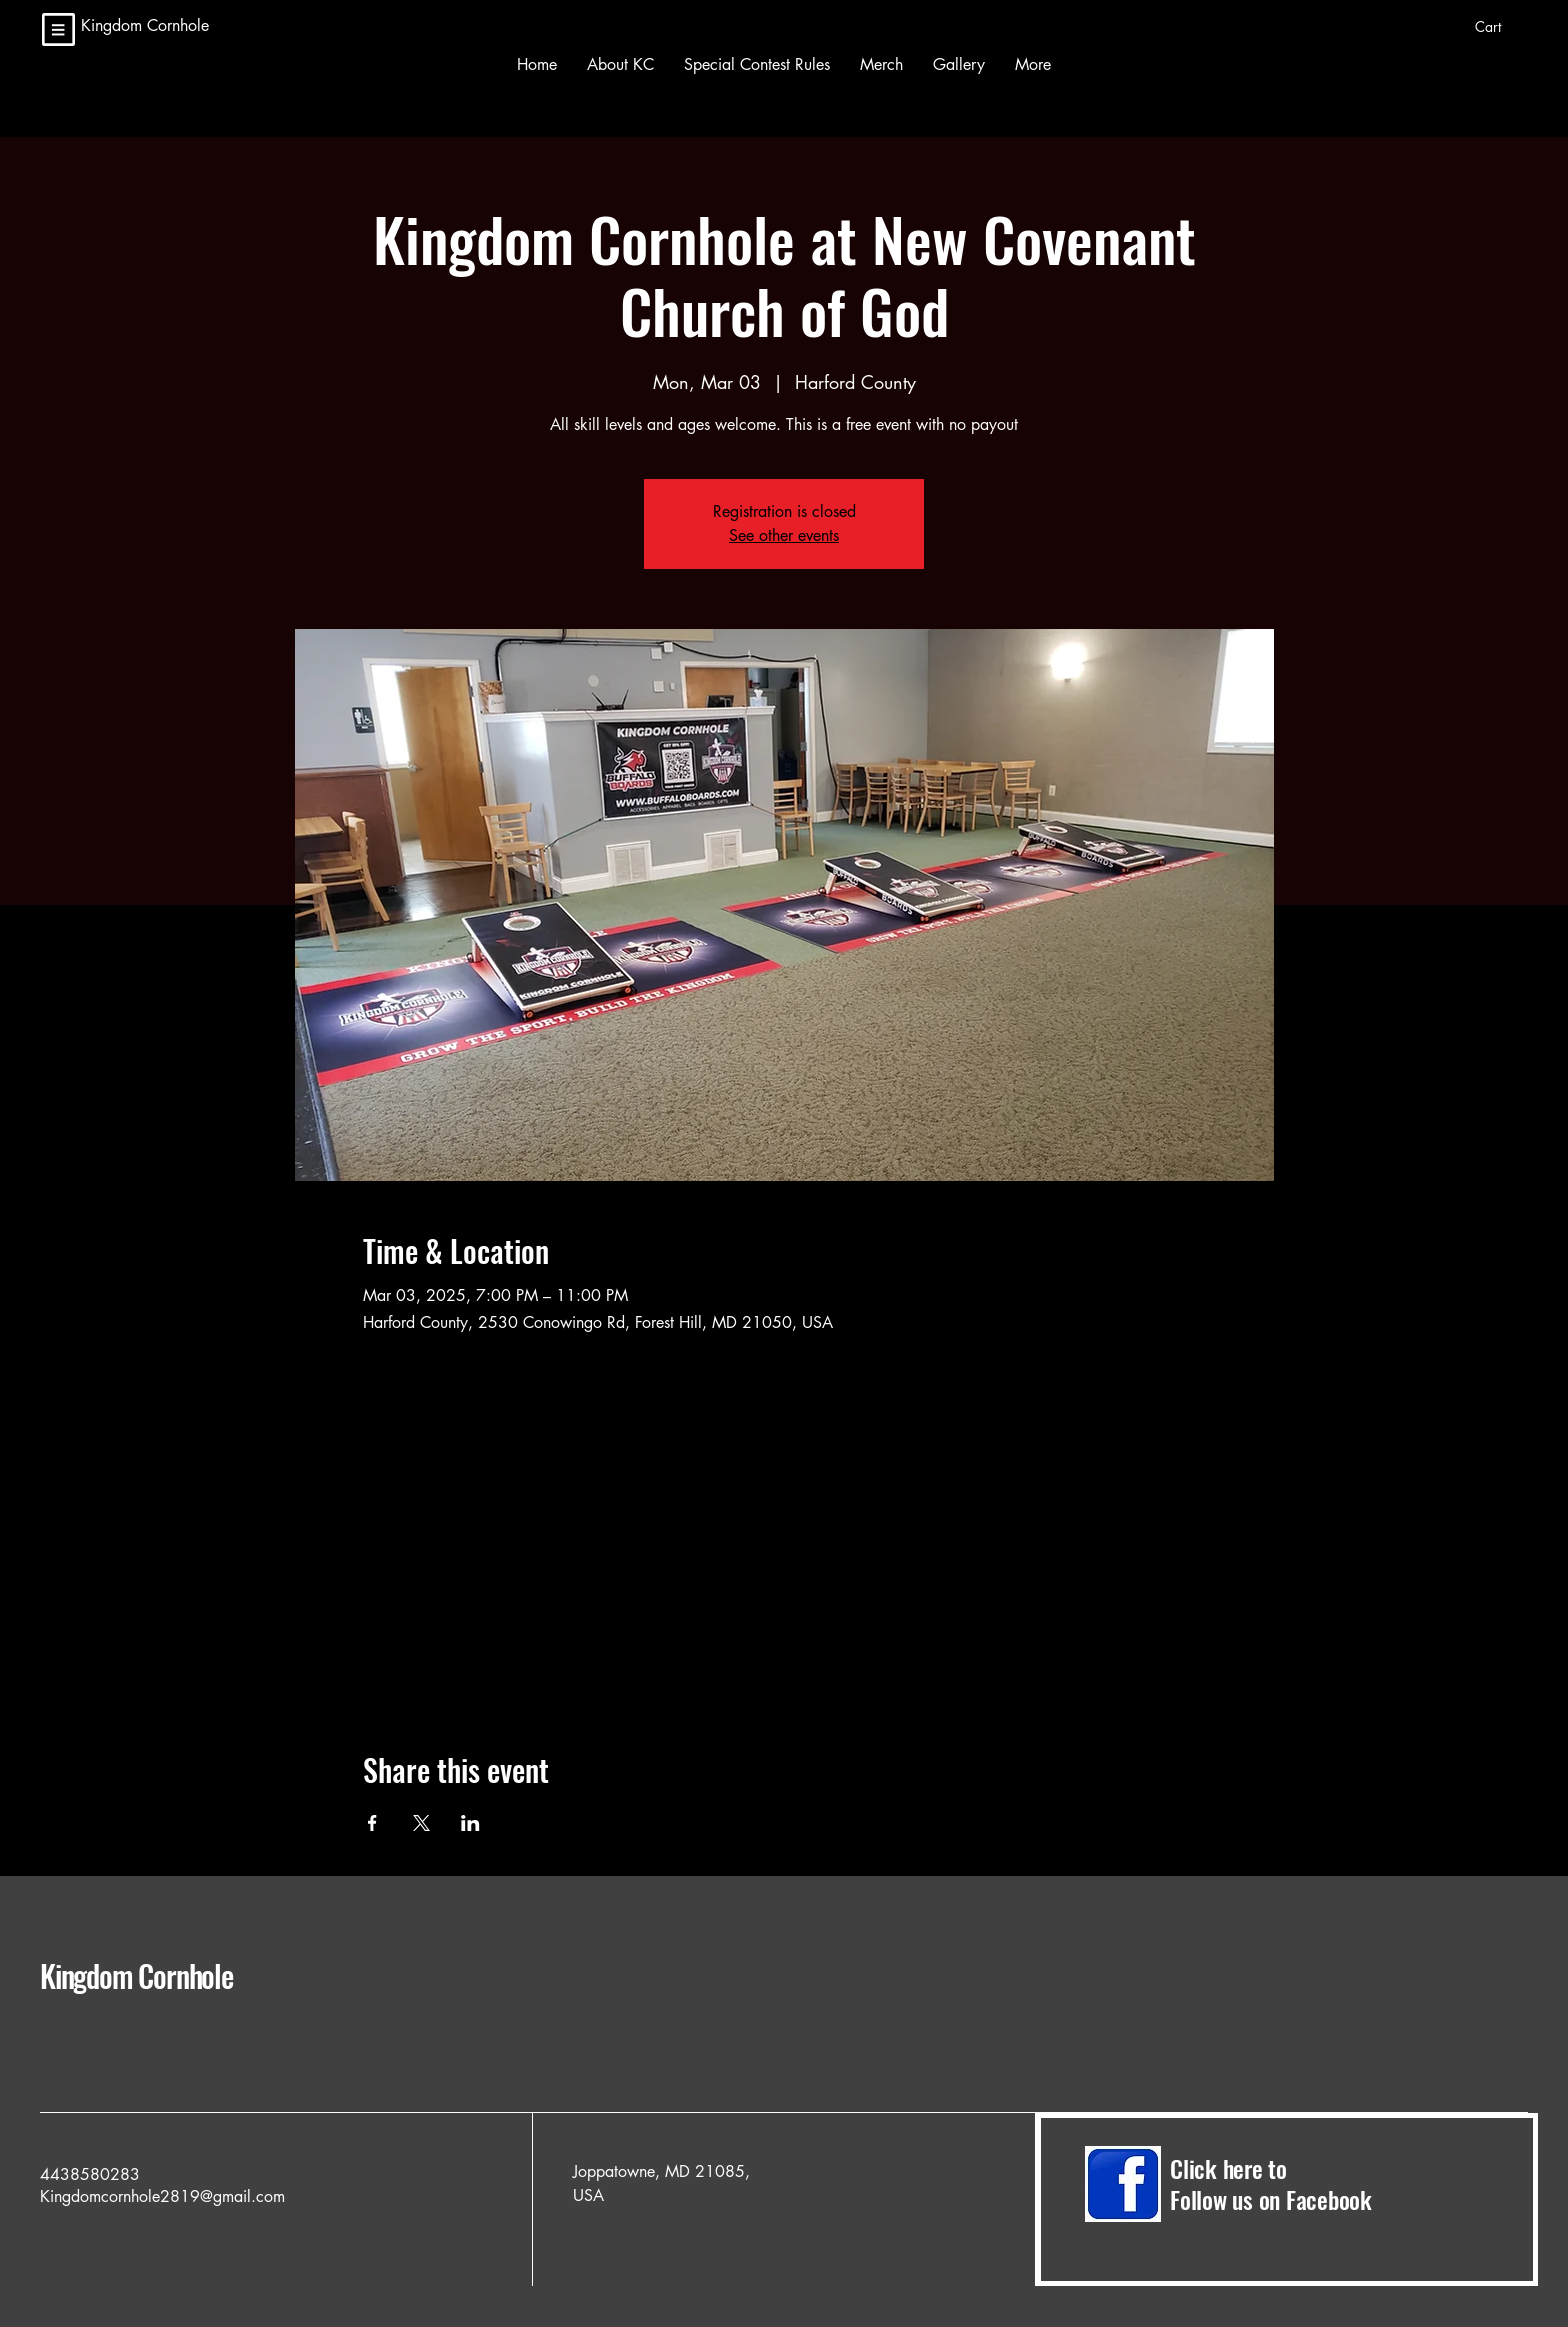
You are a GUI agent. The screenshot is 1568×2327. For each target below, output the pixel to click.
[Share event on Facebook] (372, 1823)
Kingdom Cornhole (185, 1975)
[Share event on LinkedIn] (470, 1823)
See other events (784, 535)
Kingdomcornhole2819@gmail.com (162, 2196)
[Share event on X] (421, 1823)
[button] (1501, 27)
